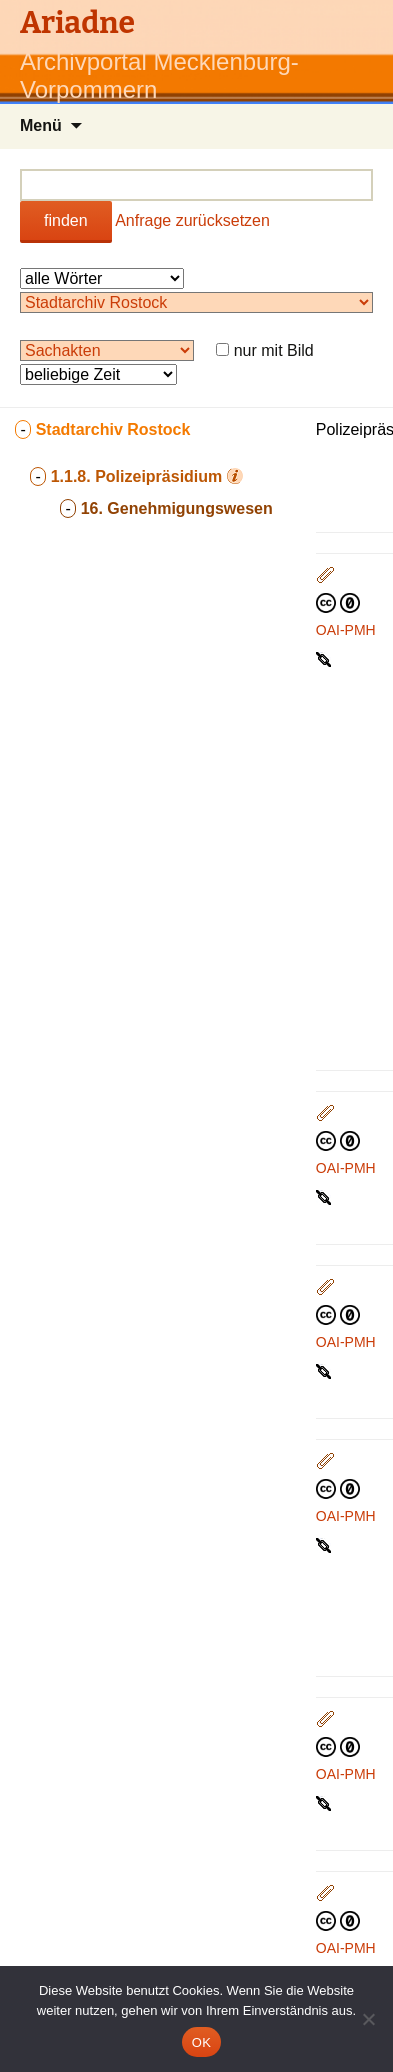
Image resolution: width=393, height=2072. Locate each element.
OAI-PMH (346, 630)
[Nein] (368, 2019)
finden (66, 220)
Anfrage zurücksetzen (192, 220)
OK (201, 2042)
